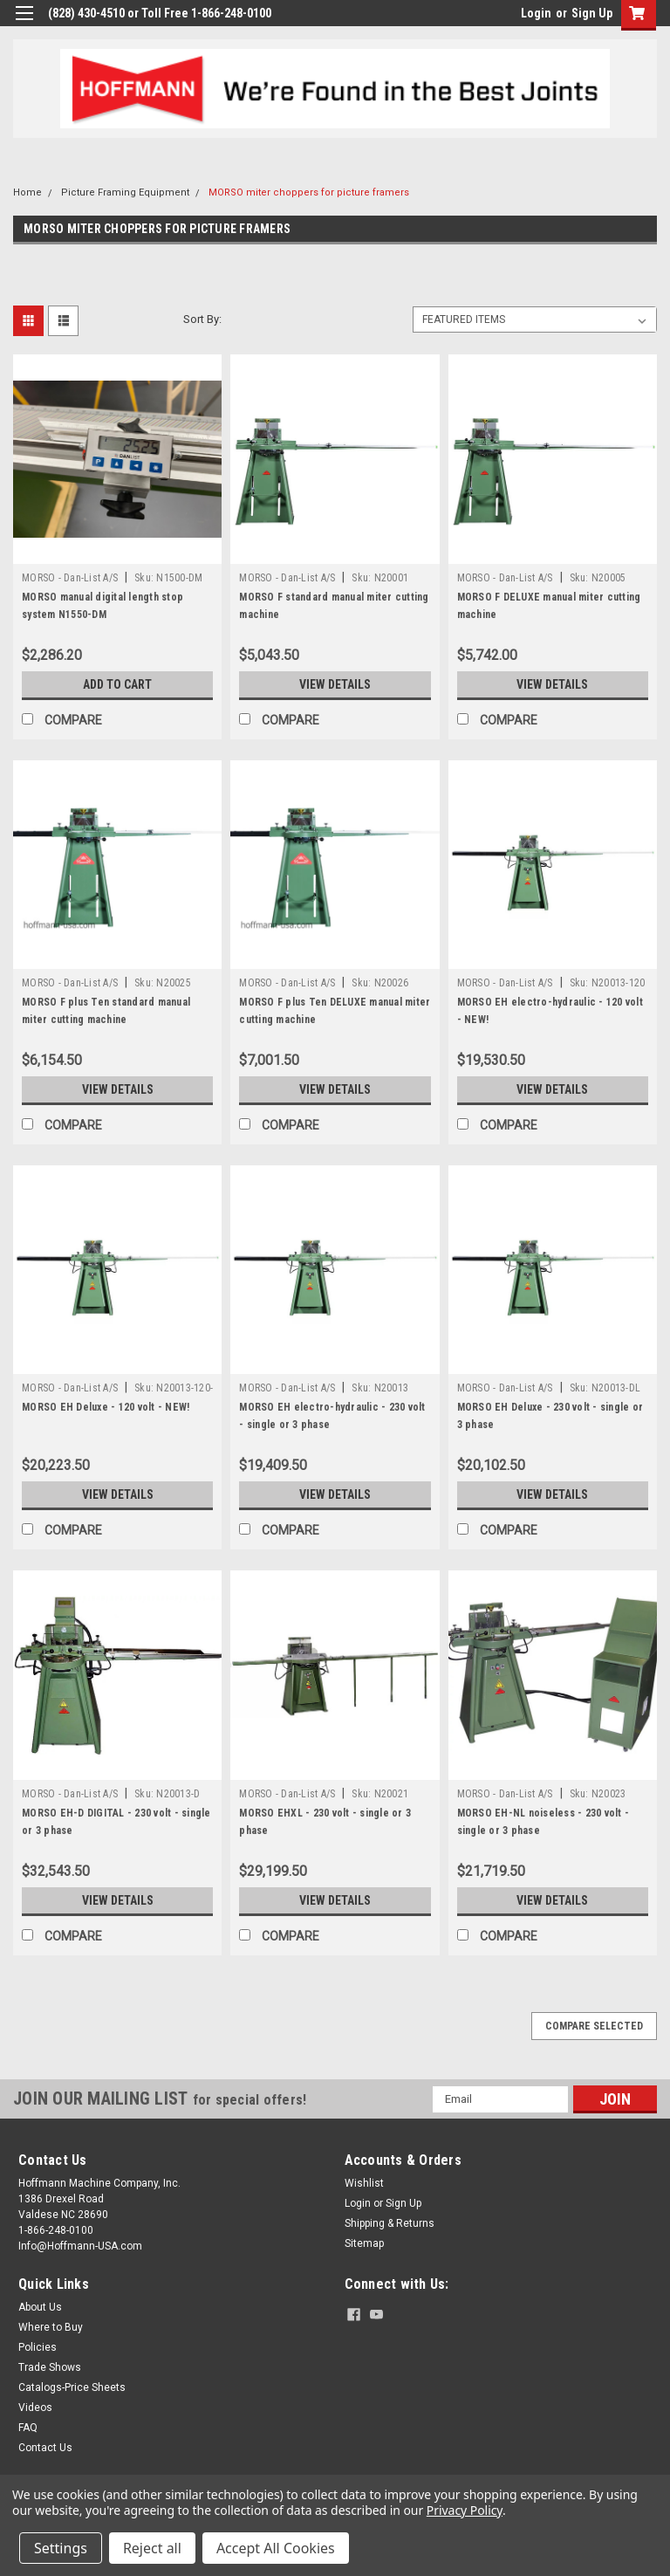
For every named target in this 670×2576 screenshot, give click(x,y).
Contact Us (45, 2448)
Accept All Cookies (275, 2548)
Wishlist (364, 2183)
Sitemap (364, 2243)
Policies (37, 2347)
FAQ (28, 2427)
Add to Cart (117, 684)
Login (536, 13)
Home (27, 192)
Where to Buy (50, 2327)
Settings (60, 2548)
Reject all (152, 2548)
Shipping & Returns (389, 2223)
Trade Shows (49, 2367)
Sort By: (202, 319)
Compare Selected (594, 2026)
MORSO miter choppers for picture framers (309, 192)
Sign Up (591, 13)
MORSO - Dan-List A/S (70, 578)
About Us (40, 2307)
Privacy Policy (464, 2510)
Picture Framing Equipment (125, 192)
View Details (335, 684)
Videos (35, 2407)
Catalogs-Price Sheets (72, 2387)
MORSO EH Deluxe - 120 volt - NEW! (105, 1407)
